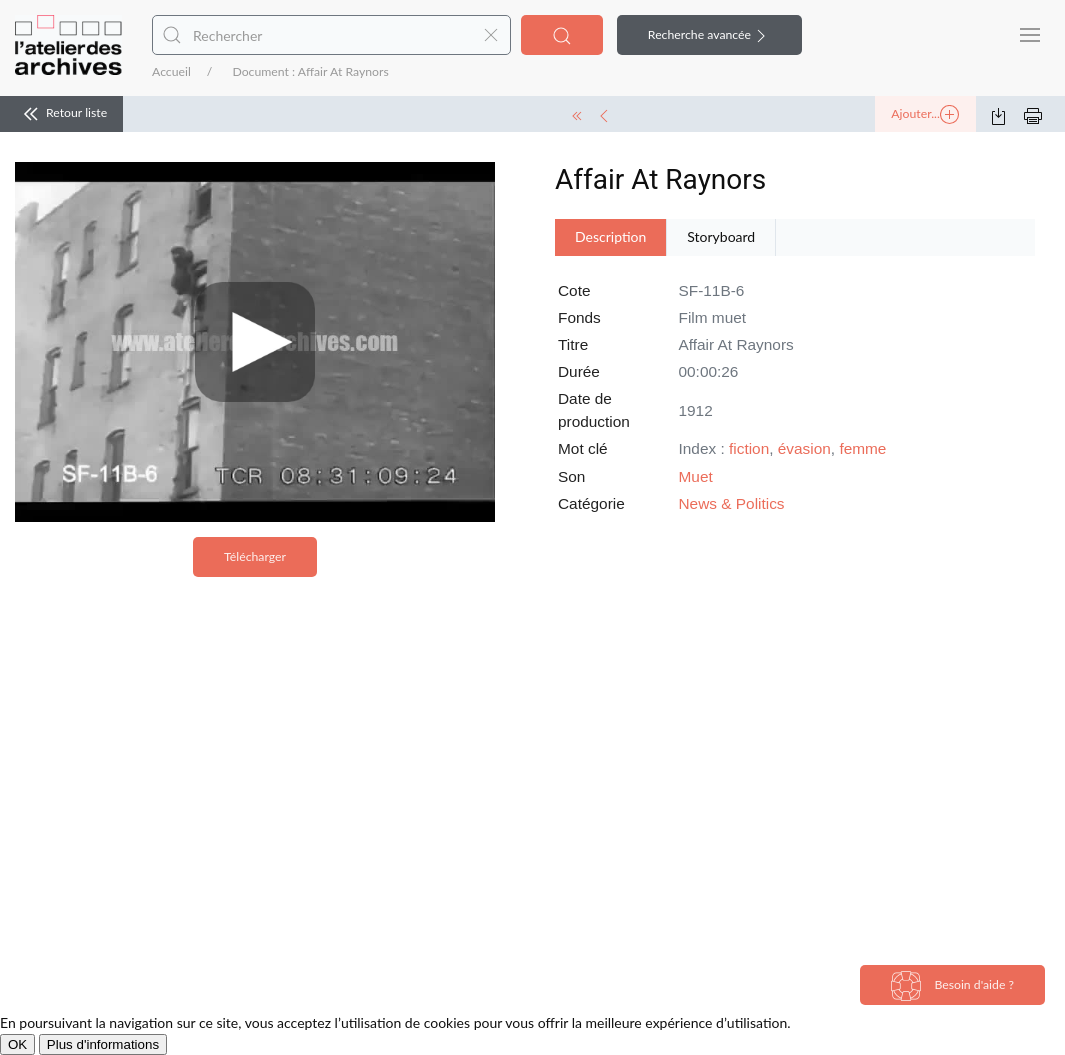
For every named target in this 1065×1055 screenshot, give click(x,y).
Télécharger (255, 556)
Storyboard (721, 236)
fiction (749, 448)
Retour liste (61, 114)
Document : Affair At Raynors (310, 71)
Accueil (171, 71)
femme (862, 448)
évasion (804, 448)
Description (610, 236)
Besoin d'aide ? (952, 986)
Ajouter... (925, 115)
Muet (696, 476)
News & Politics (732, 503)
